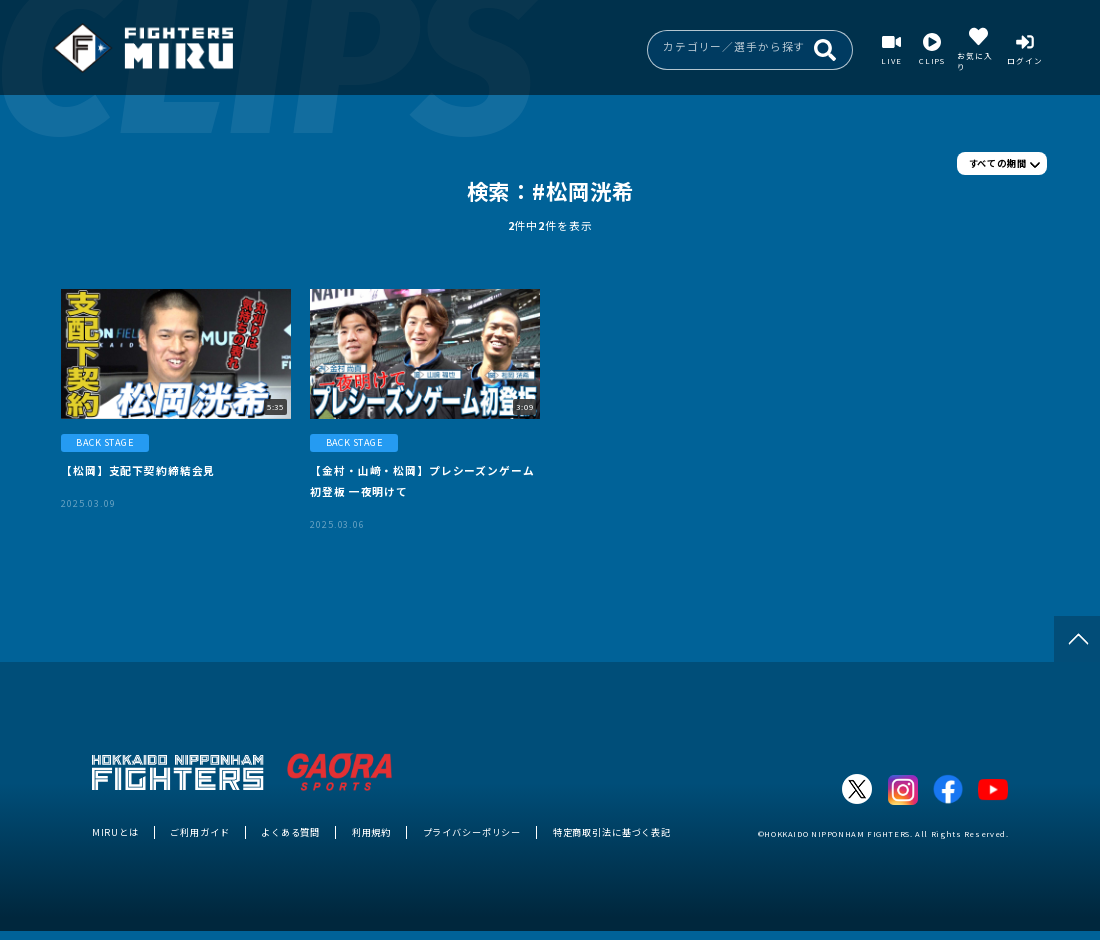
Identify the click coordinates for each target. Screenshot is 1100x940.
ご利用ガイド (199, 832)
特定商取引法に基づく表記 (612, 832)
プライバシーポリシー (472, 832)
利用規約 (371, 832)
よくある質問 (290, 832)
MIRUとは (115, 832)
